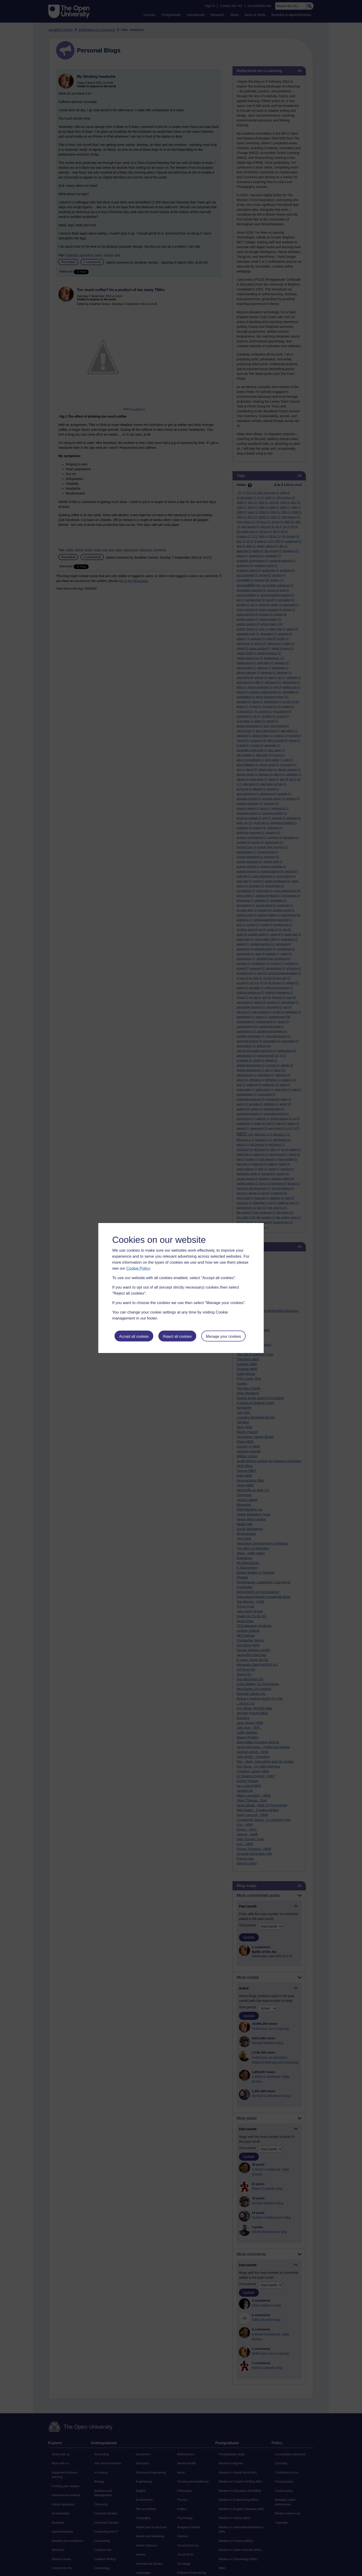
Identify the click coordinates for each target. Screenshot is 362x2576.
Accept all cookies (134, 1336)
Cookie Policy (138, 1268)
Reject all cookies (177, 1336)
